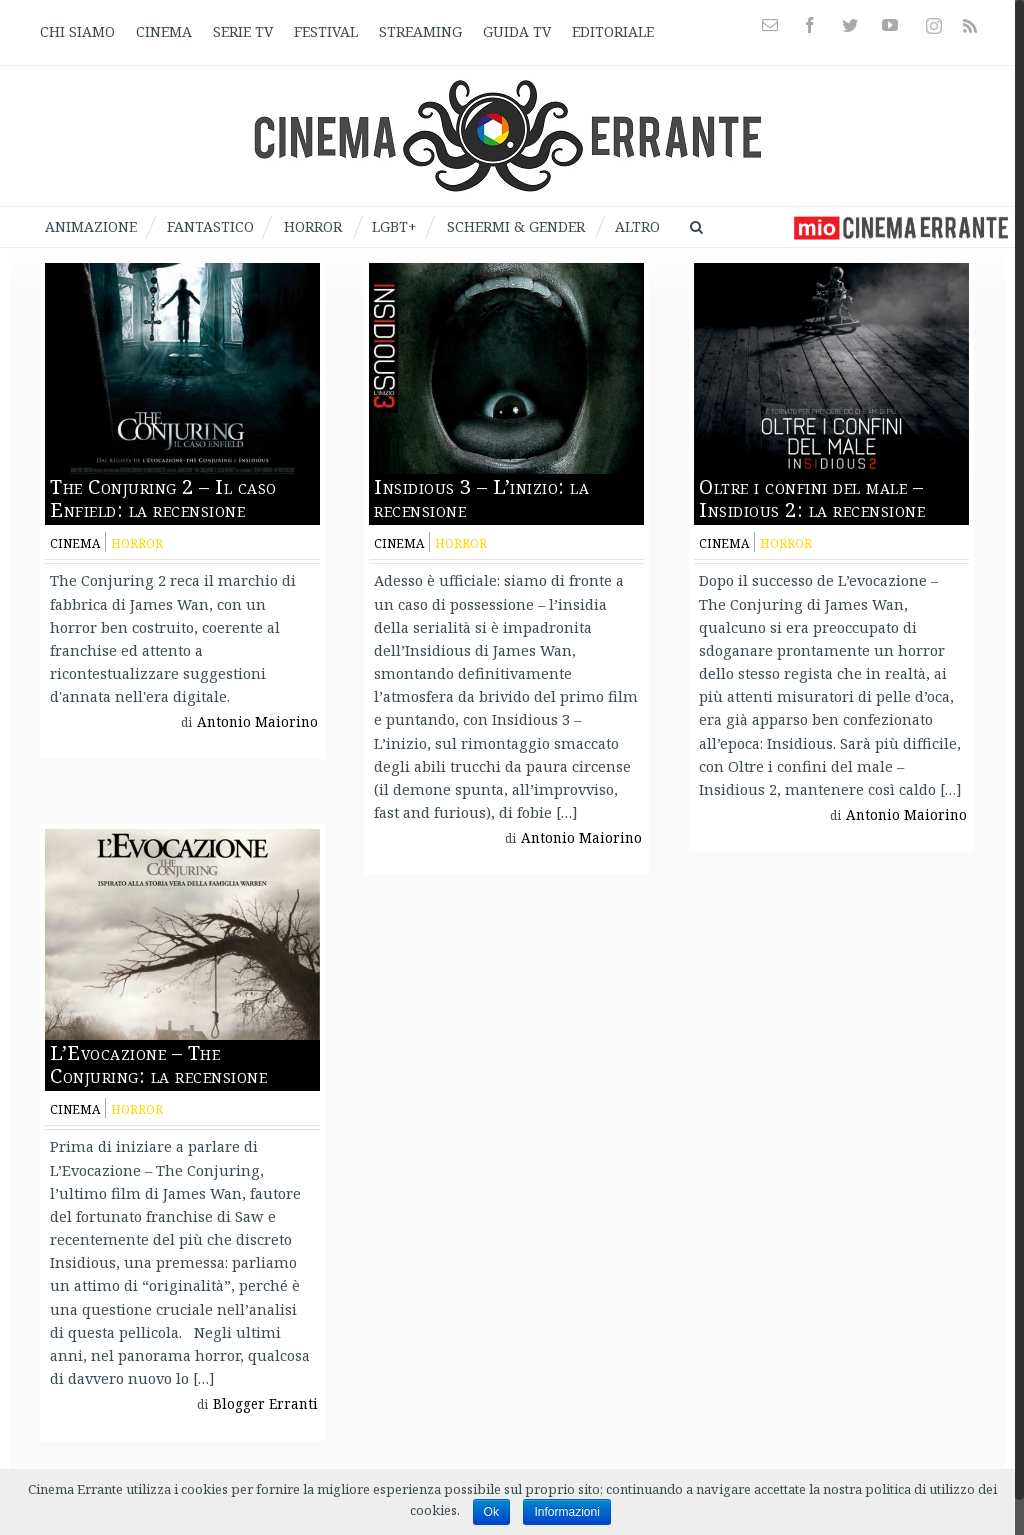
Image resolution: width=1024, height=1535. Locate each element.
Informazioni (566, 1512)
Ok (491, 1512)
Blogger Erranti (265, 1404)
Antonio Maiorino (257, 722)
